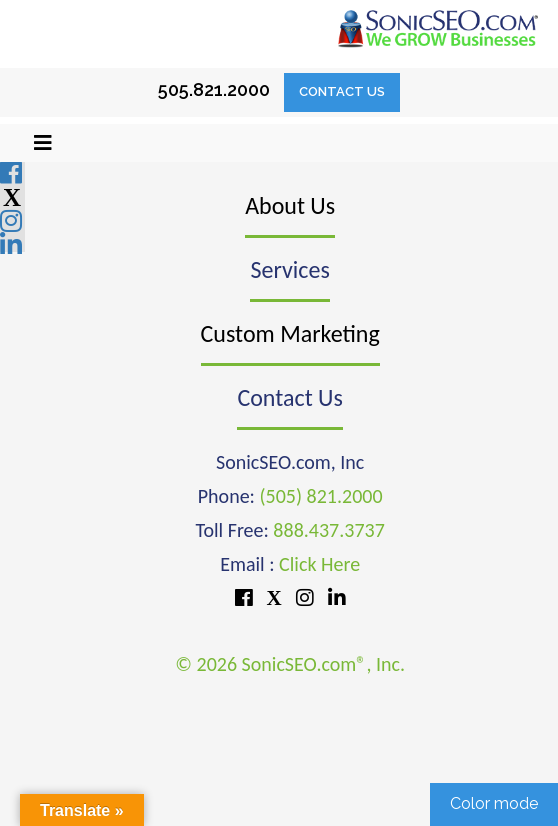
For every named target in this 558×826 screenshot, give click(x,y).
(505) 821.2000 (320, 496)
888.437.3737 (328, 530)
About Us (290, 205)
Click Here (319, 564)
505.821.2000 (214, 89)
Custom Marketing (290, 333)
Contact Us (342, 91)
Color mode (494, 803)
